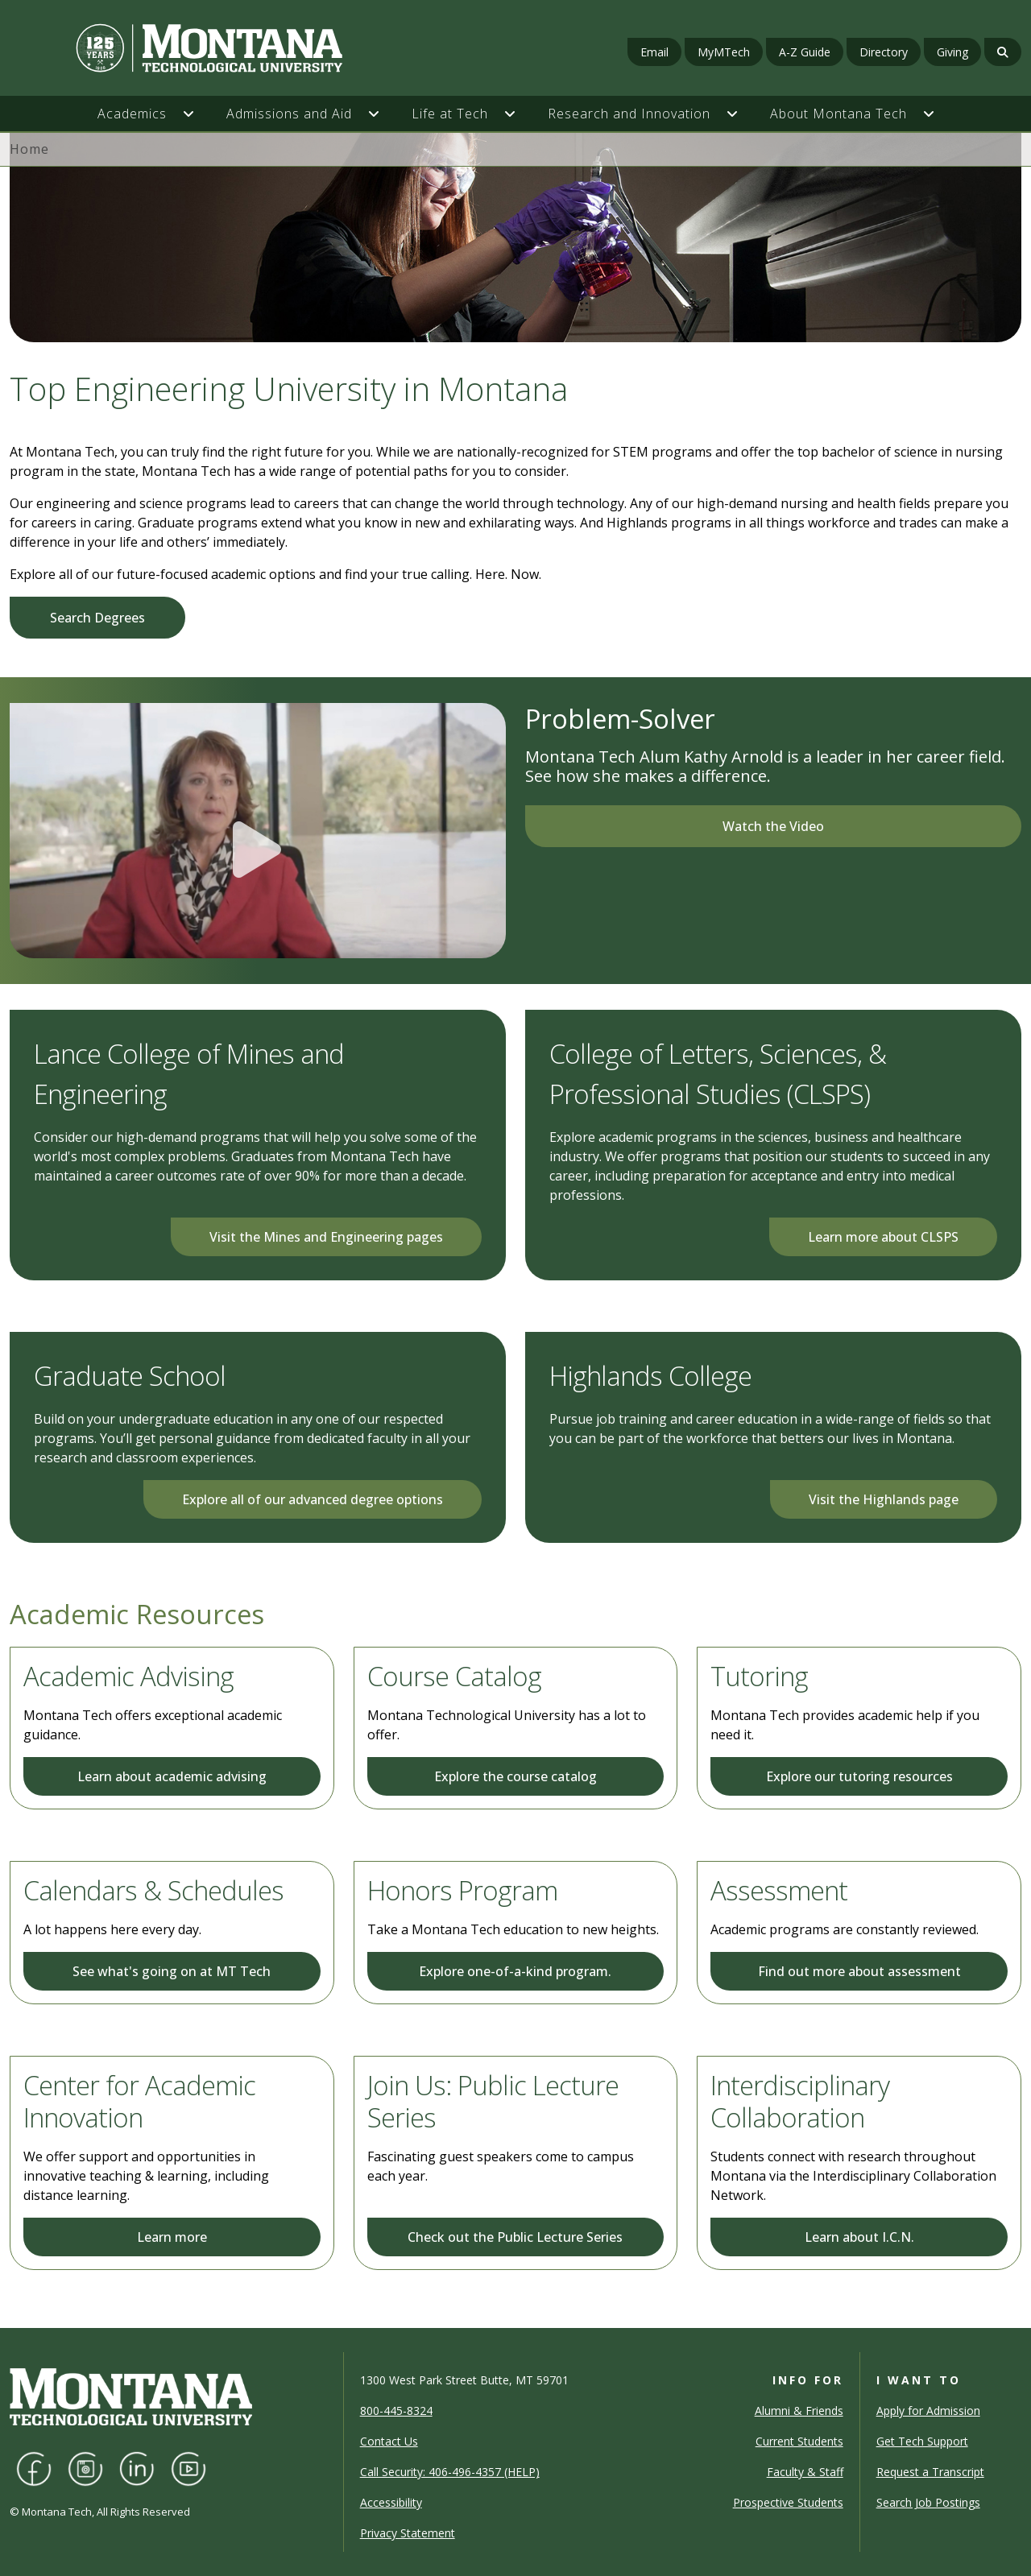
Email (654, 52)
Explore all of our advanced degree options (312, 1499)
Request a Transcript (930, 2471)
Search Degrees (97, 617)
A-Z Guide (804, 52)
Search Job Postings (928, 2502)
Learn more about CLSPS (883, 1237)
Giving (952, 52)
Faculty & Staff (805, 2471)
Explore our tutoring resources (859, 1776)
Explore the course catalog (515, 1776)
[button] (196, 113)
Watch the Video (773, 826)
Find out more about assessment (859, 1971)
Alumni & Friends (799, 2410)
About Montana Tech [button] (838, 113)
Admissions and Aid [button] (289, 113)
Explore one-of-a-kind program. (515, 1971)
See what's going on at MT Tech (171, 1971)
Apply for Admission (928, 2410)
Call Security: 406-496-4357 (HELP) (450, 2471)
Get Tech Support (922, 2441)
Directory (883, 52)
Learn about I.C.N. (859, 2237)
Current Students (799, 2441)
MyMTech (724, 52)
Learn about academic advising (172, 1776)
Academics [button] (132, 113)
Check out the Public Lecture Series (515, 2237)
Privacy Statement (407, 2533)
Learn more (172, 2237)
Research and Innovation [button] (629, 113)
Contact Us (389, 2441)
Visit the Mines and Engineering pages (326, 1237)
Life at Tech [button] (450, 113)
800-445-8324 (396, 2410)
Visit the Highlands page (884, 1499)
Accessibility (391, 2502)
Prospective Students (788, 2502)
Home (29, 149)
